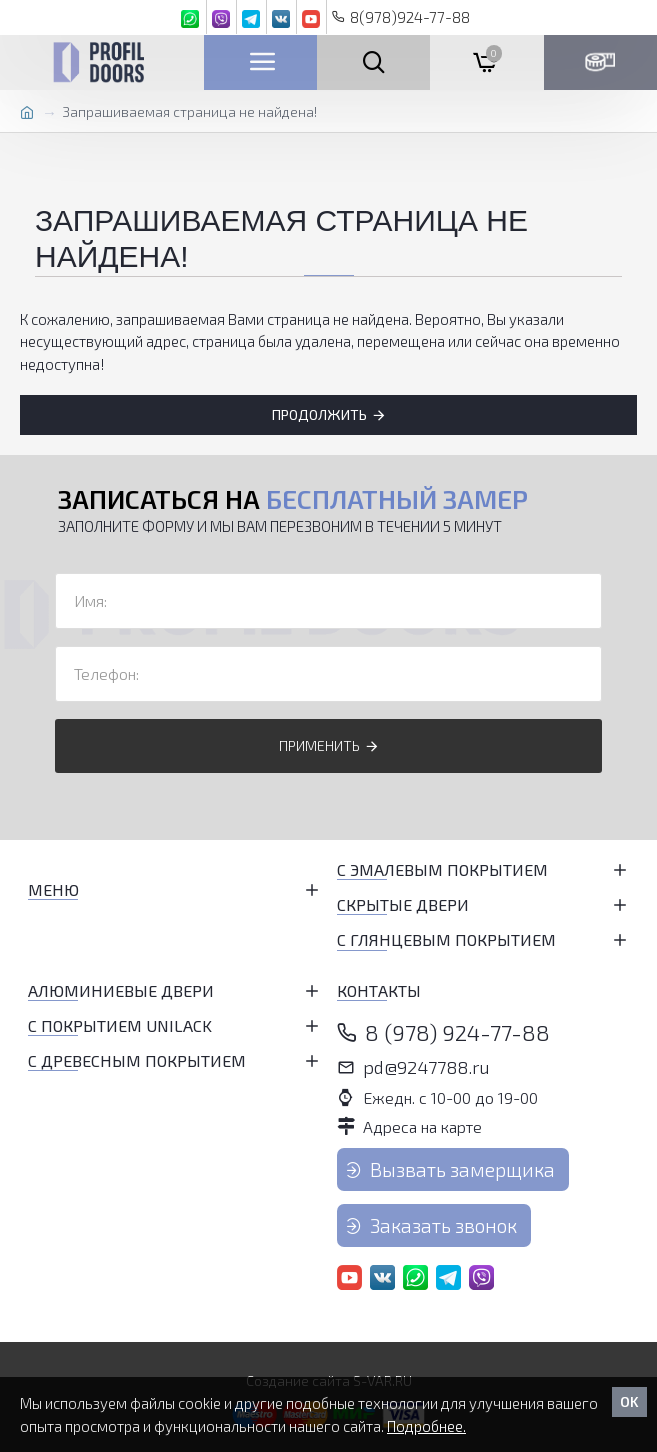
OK (629, 1401)
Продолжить (319, 414)
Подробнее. (426, 1426)
